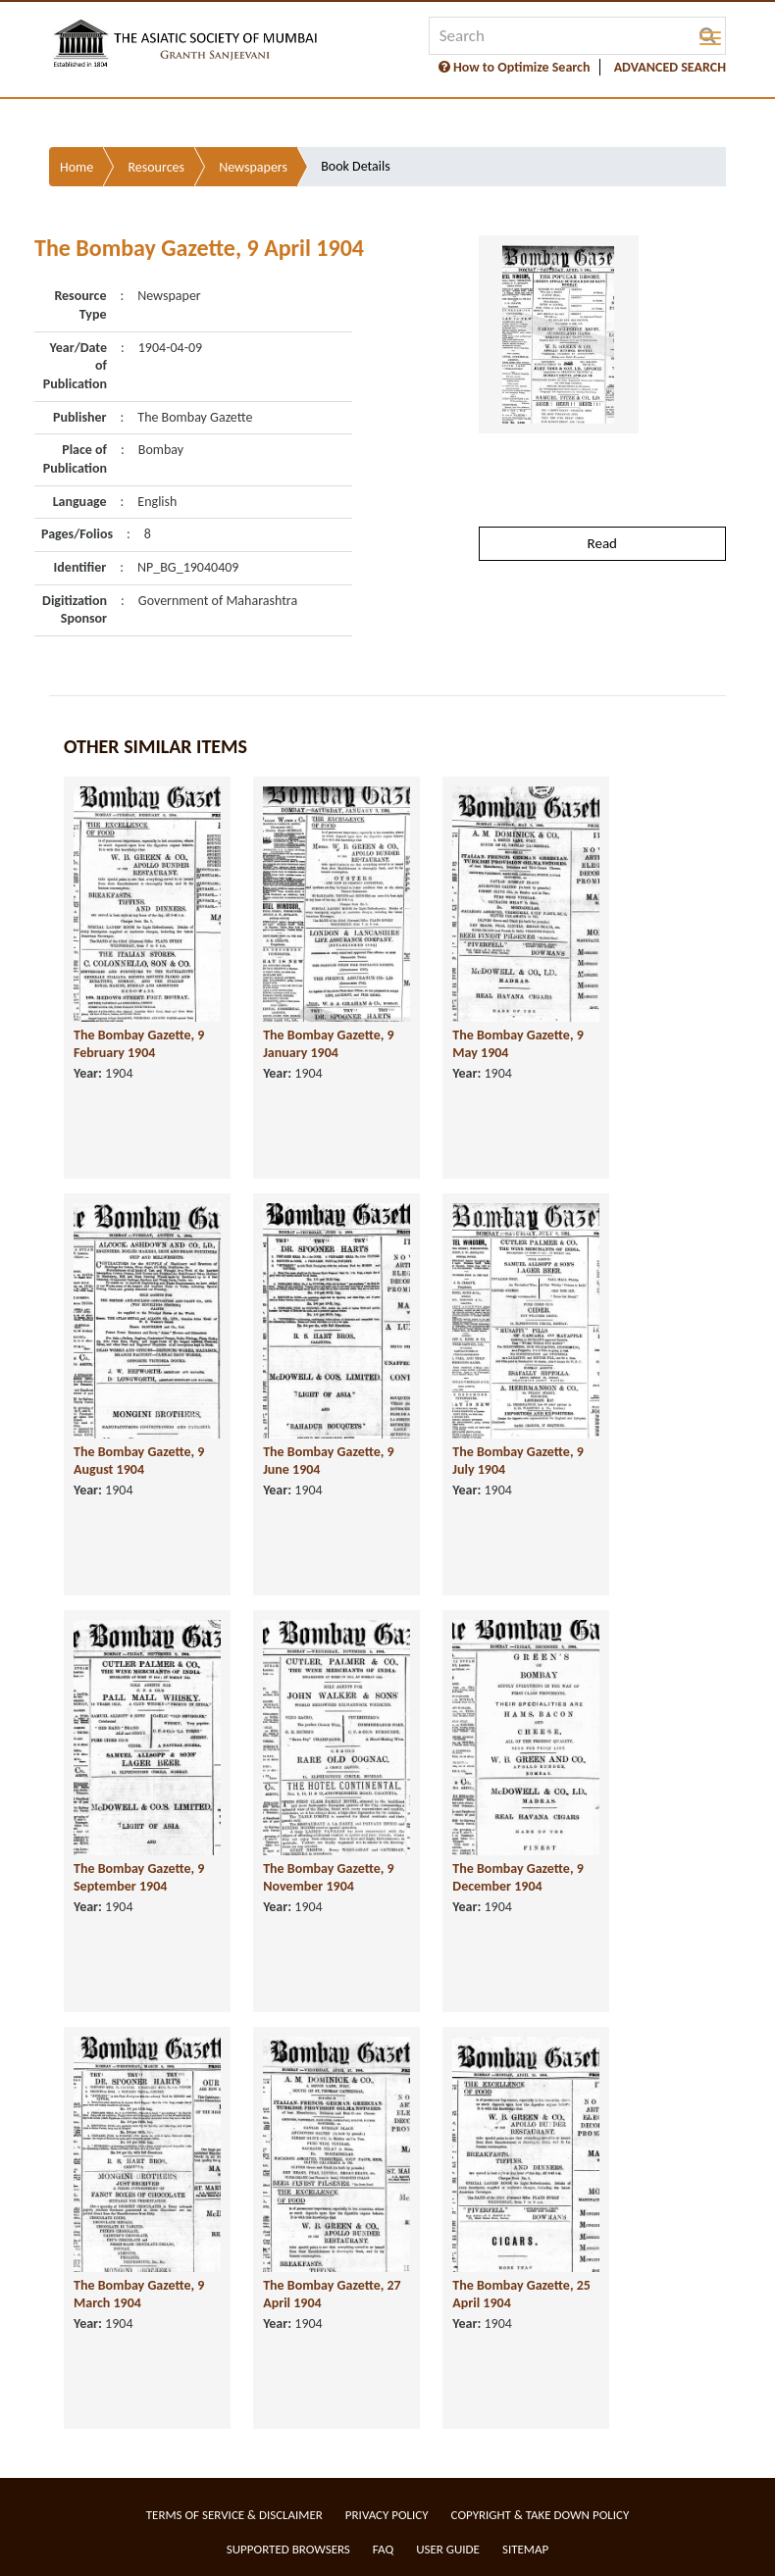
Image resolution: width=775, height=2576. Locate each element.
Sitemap (525, 2549)
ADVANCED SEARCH (670, 67)
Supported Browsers (288, 2549)
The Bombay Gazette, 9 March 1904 (139, 2294)
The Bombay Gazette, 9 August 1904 (139, 1461)
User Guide (448, 2549)
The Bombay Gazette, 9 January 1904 (328, 1044)
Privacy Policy (387, 2514)
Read (602, 543)
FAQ (383, 2549)
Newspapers (253, 167)
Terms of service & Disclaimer (234, 2514)
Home (76, 167)
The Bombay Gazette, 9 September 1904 (139, 1877)
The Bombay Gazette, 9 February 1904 (139, 1044)
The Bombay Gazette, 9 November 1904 (328, 1877)
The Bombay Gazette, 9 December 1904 (517, 1877)
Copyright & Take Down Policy (540, 2514)
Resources (156, 167)
